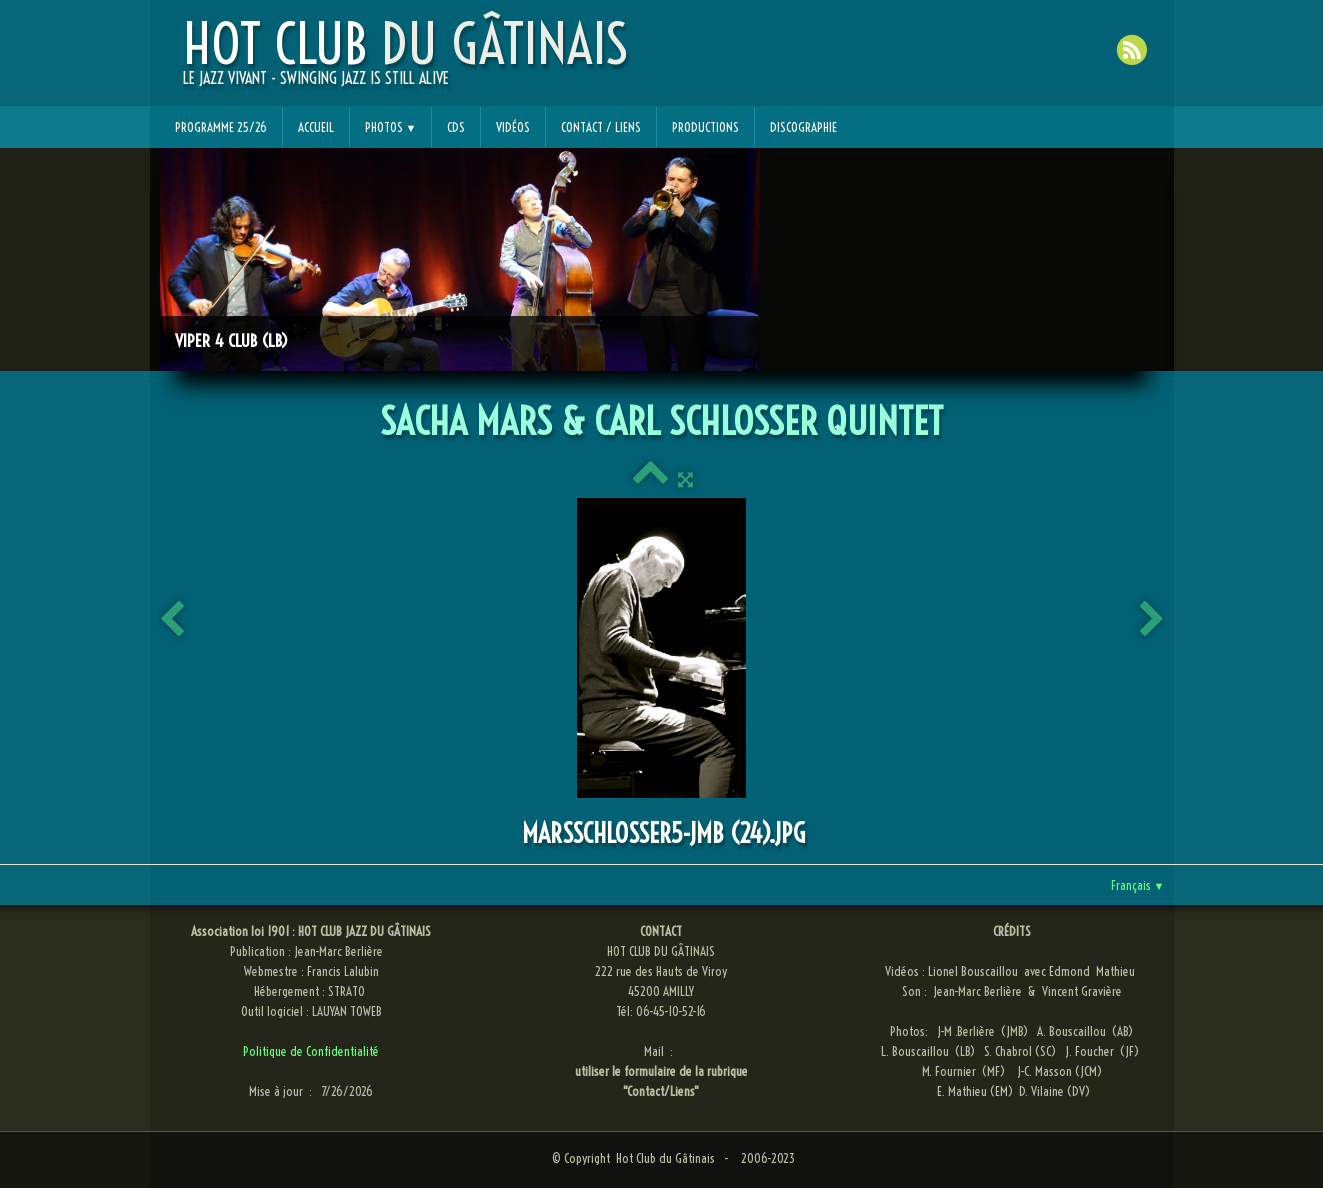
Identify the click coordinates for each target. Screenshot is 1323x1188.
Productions (705, 127)
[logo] (405, 61)
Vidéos (513, 127)
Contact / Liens (601, 127)
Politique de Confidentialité (311, 1051)
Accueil (316, 127)
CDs (456, 127)
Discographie (803, 127)
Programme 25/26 (221, 127)
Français (1138, 885)
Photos (391, 127)
